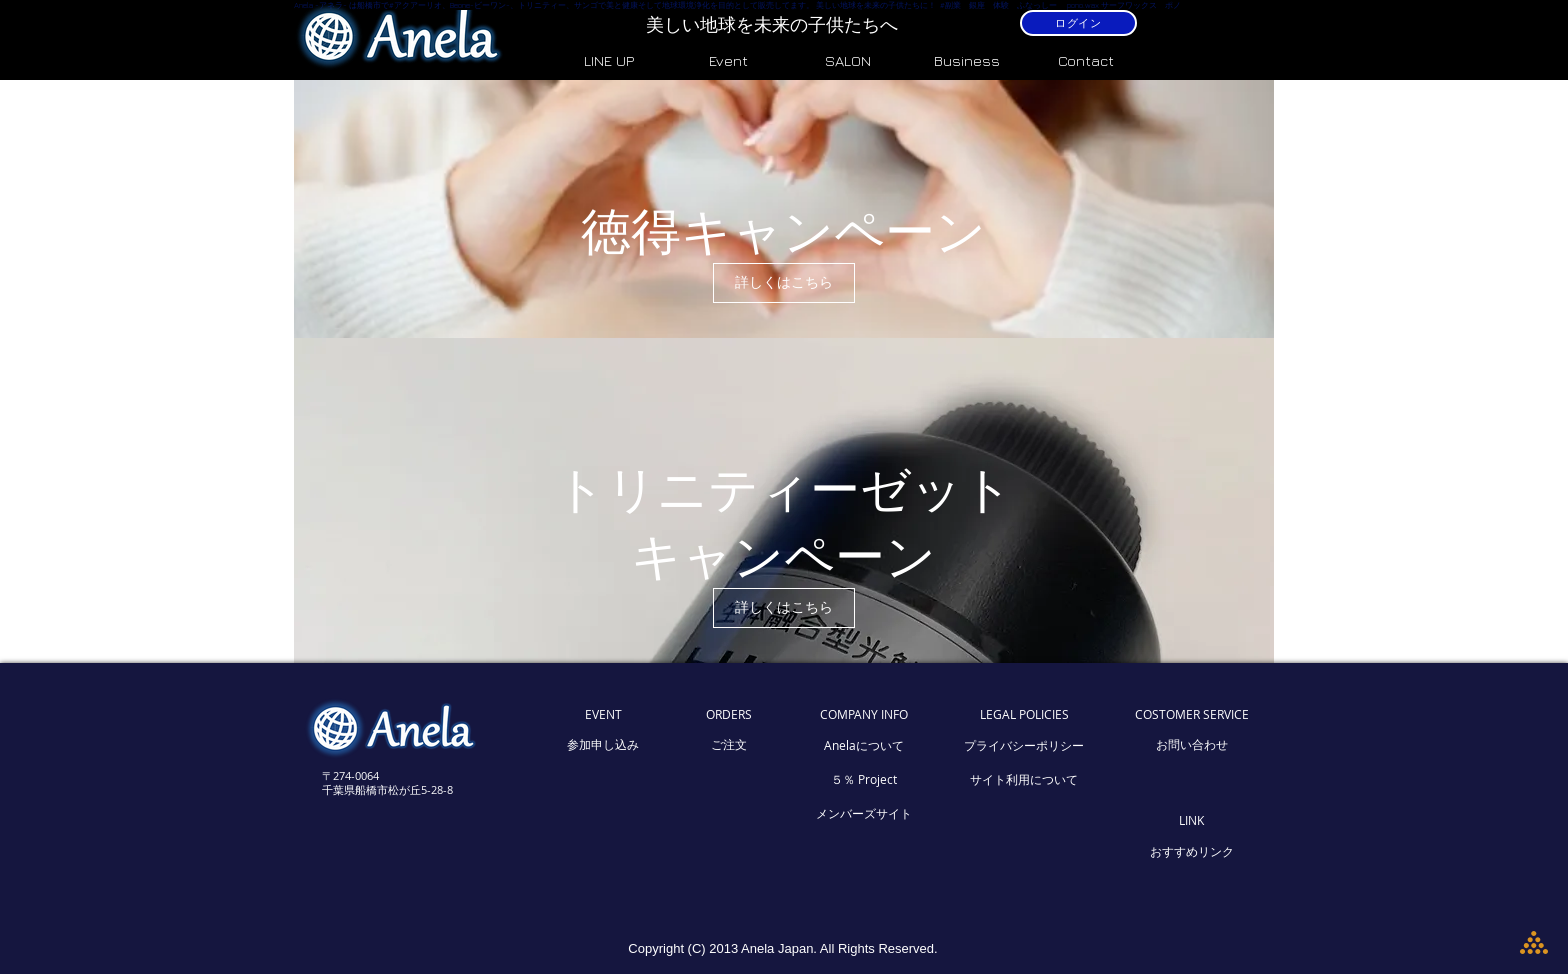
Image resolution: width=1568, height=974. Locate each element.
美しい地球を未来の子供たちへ (774, 24)
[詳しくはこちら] (784, 283)
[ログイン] (1078, 23)
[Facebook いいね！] (401, 874)
